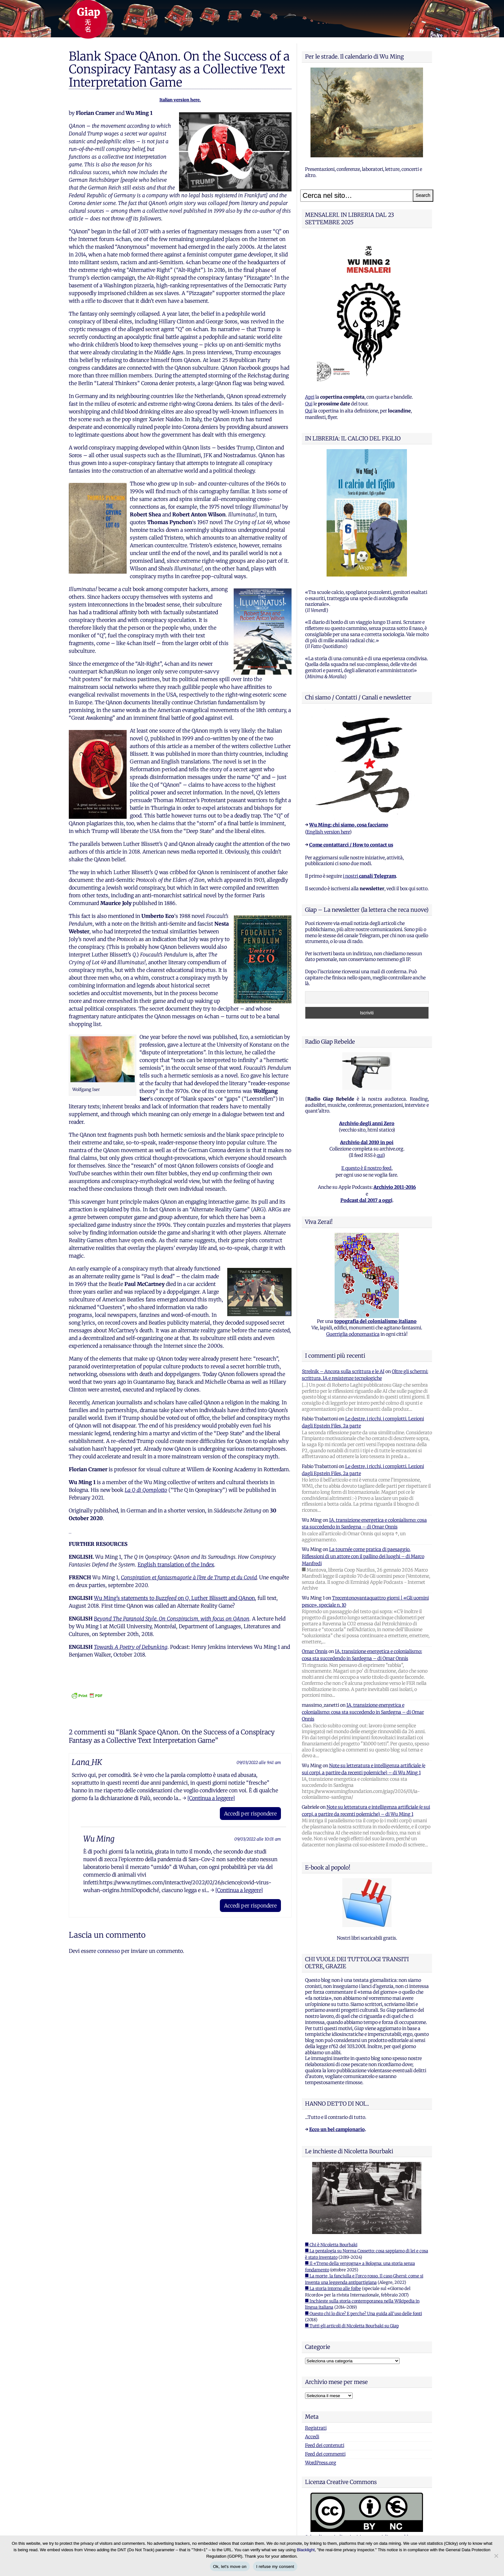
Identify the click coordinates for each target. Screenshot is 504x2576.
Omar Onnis (315, 1651)
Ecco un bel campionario (337, 2129)
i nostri (369, 876)
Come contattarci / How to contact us (351, 845)
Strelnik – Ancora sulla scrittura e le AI (343, 1371)
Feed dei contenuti (324, 2445)
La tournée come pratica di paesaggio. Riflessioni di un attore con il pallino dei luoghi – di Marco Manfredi (363, 1556)
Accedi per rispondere (250, 1813)
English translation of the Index (176, 1564)
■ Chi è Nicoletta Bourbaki (331, 2245)
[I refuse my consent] (496, 2556)
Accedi (312, 2437)
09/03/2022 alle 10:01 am (257, 1839)
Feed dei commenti (325, 2454)
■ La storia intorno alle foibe (333, 2288)
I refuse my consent (275, 2566)
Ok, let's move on (230, 2566)
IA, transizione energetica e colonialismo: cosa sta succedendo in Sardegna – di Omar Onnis (363, 1712)
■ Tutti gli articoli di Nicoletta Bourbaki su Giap (352, 2326)
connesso (108, 1951)
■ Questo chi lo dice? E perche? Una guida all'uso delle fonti (363, 2313)
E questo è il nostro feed (366, 1168)
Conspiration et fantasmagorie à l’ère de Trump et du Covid (189, 1577)
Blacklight (306, 2549)
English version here (328, 832)
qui (380, 1155)
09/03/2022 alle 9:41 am (259, 1762)
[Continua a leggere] (211, 1798)
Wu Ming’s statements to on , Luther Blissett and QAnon (174, 1598)
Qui (308, 404)
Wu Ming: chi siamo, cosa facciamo (348, 825)
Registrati (316, 2428)
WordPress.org (320, 2463)
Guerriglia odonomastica (353, 1334)
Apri (309, 397)
